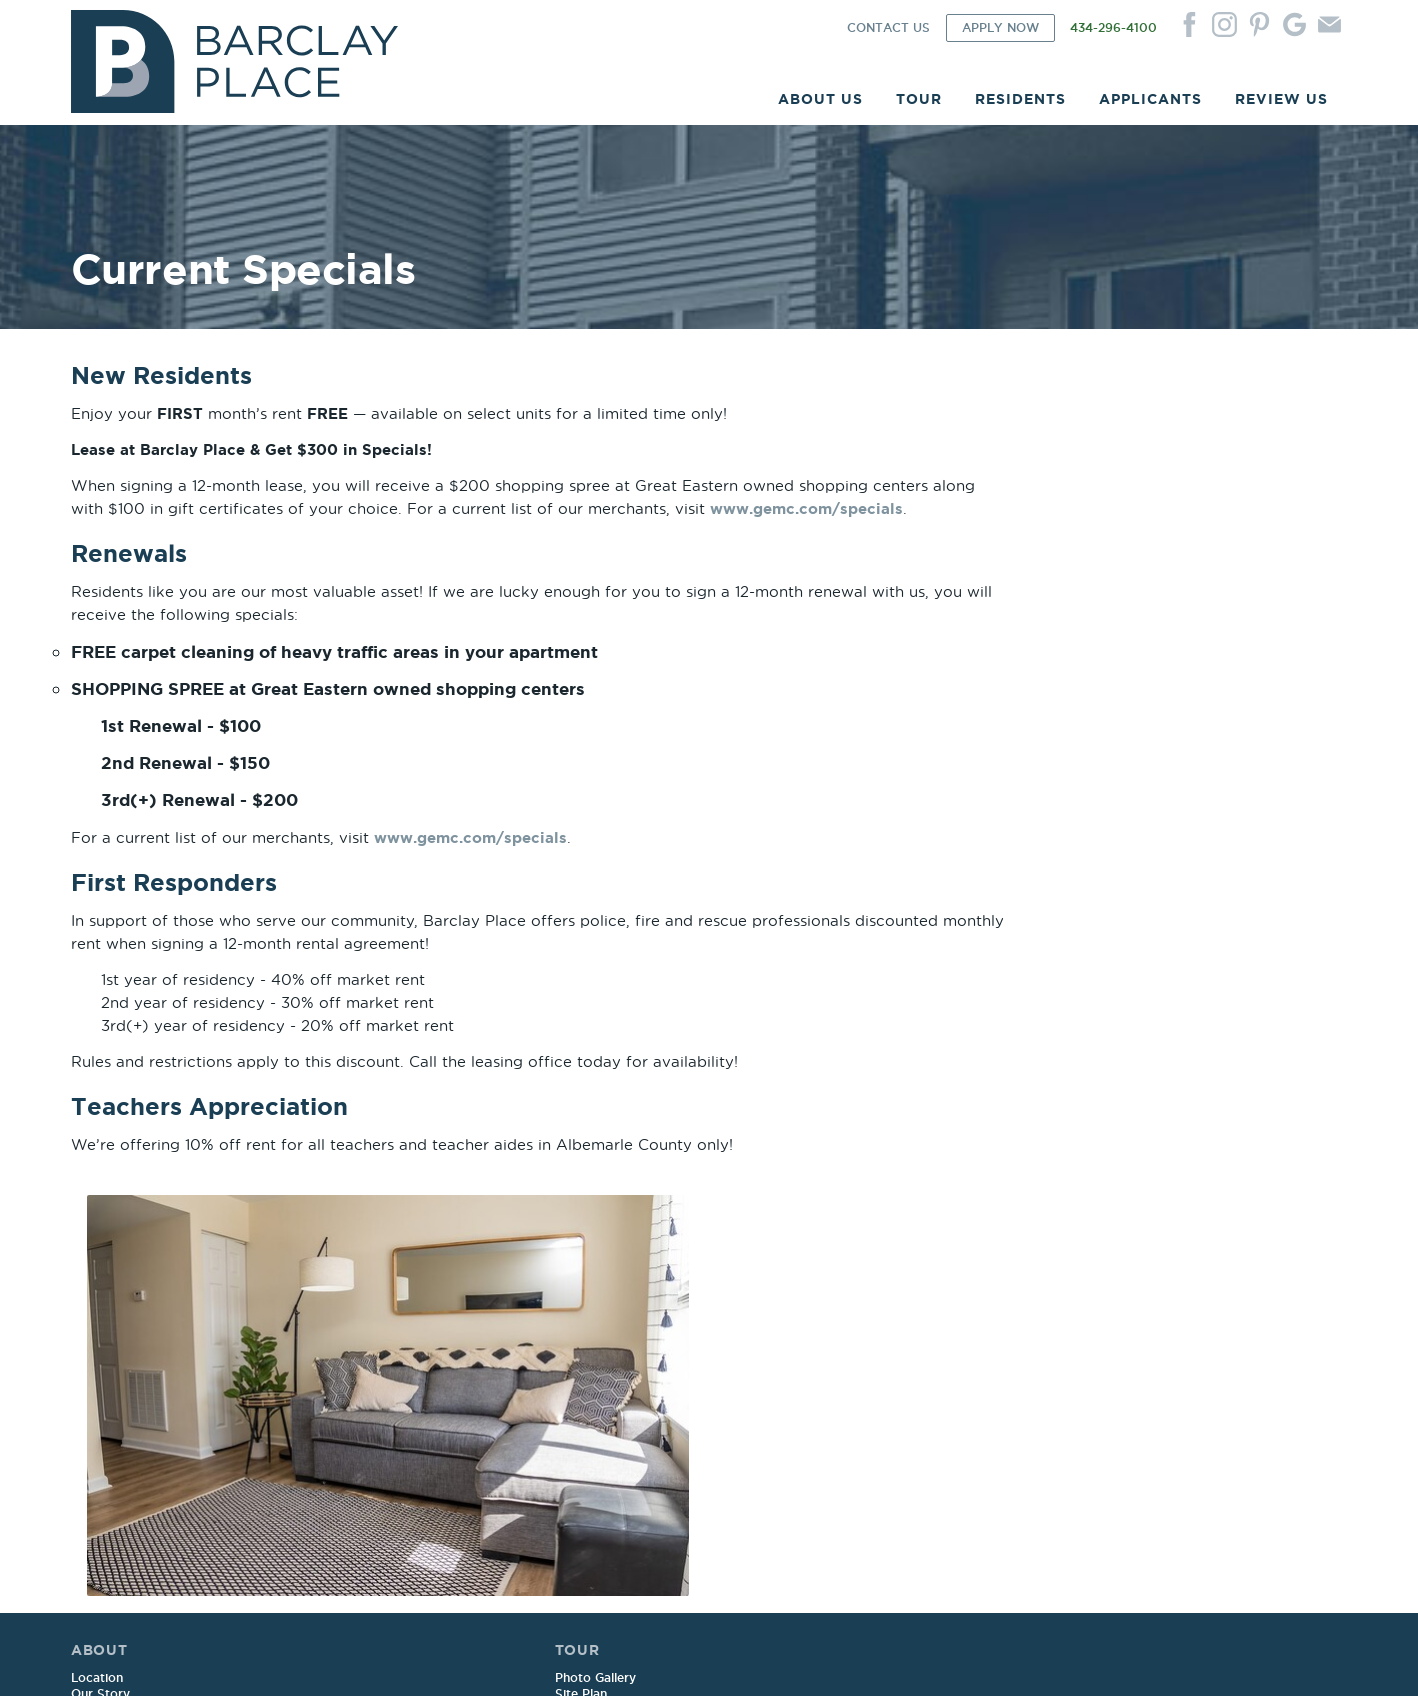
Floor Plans (363, 1332)
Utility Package (375, 1364)
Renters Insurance (643, 1348)
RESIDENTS (1020, 101)
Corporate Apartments (139, 1364)
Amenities (100, 1348)
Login (606, 1300)
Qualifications (889, 1348)
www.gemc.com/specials (167, 556)
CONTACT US (888, 30)
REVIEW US (1281, 101)
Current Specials (379, 1380)
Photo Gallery (370, 1300)
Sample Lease (890, 1316)
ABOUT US (820, 101)
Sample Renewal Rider (916, 1332)
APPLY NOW (1000, 30)
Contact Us (1141, 1300)
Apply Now (882, 1300)
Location (97, 1300)
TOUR (919, 101)
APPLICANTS (1150, 101)
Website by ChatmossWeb (418, 1657)
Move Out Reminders (652, 1380)
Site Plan (356, 1316)
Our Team (100, 1332)
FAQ (84, 1380)
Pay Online (621, 1332)
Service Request (638, 1316)
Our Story (100, 1316)
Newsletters (625, 1364)
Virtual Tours (368, 1348)
